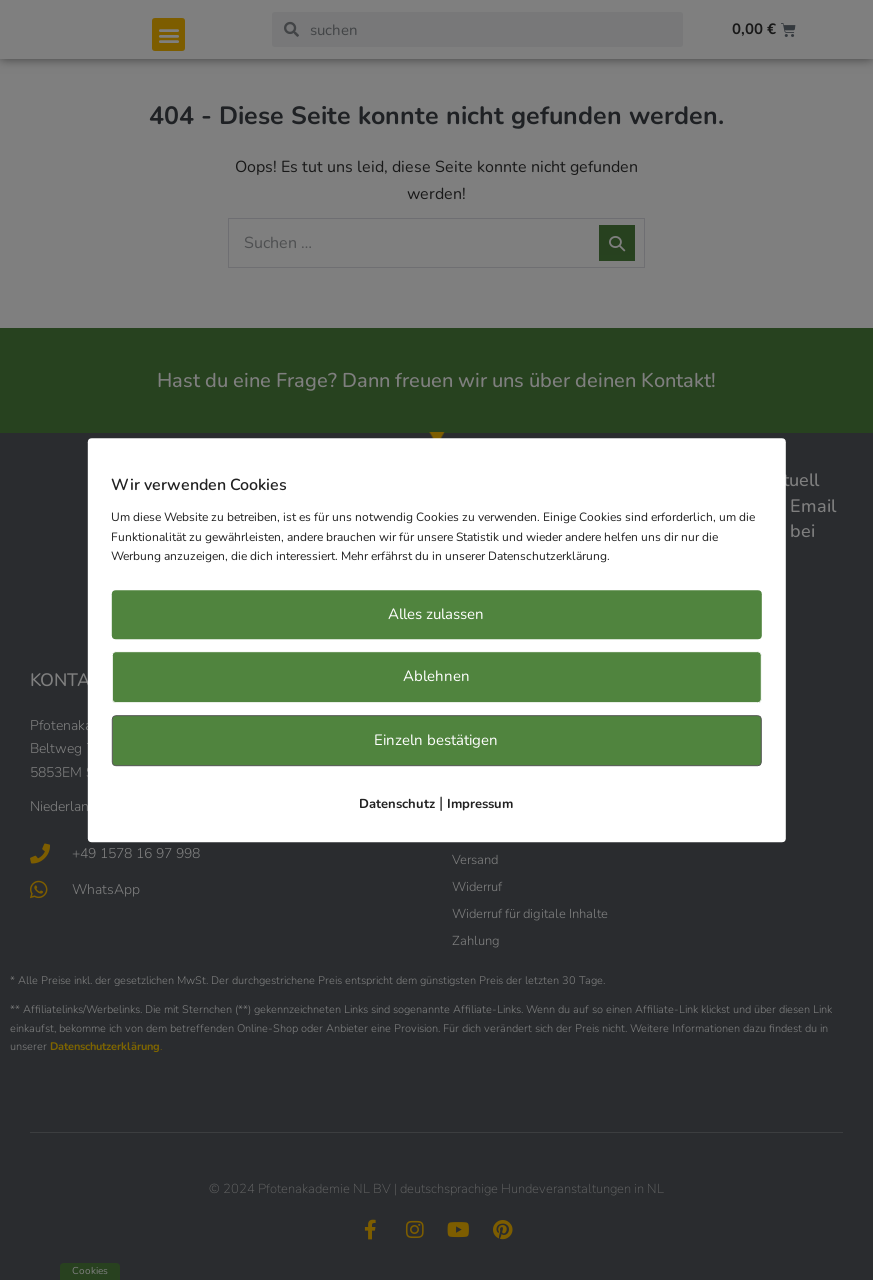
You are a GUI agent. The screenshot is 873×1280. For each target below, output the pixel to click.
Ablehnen (436, 677)
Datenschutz (397, 805)
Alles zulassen (436, 614)
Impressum (480, 805)
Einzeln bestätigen (436, 740)
